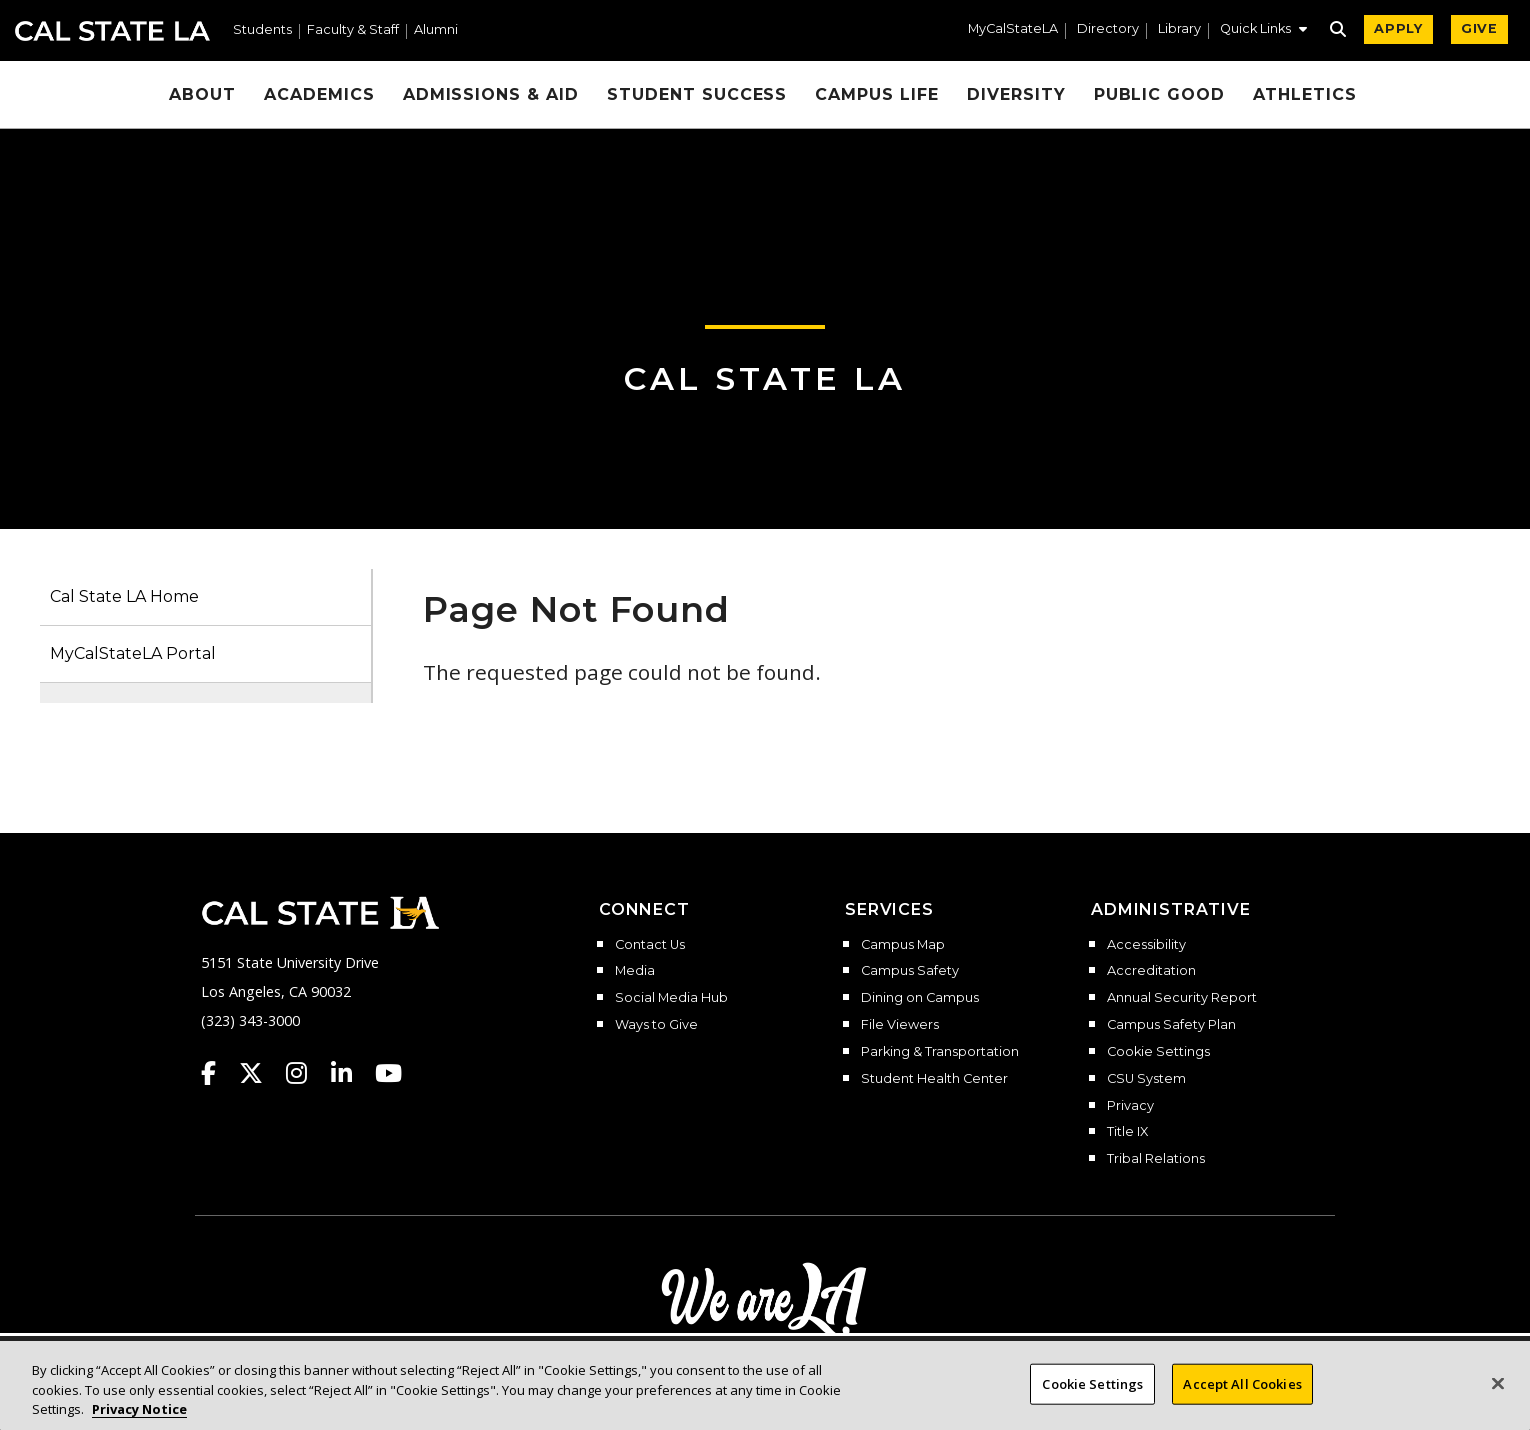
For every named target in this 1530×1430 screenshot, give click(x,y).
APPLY (1398, 28)
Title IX (1127, 1132)
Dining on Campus (920, 998)
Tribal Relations (1156, 1159)
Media (635, 971)
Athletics (1305, 94)
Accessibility (1146, 945)
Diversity (1016, 94)
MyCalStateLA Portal (133, 653)
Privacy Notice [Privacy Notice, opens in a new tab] (139, 1420)
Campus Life (877, 94)
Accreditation (1151, 971)
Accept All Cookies (1242, 1394)
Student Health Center (934, 1079)
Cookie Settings (1158, 1052)
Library (1179, 29)
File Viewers (900, 1025)
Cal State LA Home (124, 596)
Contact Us (650, 945)
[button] (1263, 31)
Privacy (1130, 1106)
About (202, 94)
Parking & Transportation (940, 1052)
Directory (1108, 29)
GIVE (1479, 28)
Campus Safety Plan (1171, 1025)
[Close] (1498, 1394)
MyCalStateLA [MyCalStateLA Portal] (1013, 29)
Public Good (1160, 94)
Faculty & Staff (353, 30)
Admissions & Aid (491, 94)
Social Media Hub (671, 998)
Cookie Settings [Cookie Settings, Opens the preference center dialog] (1092, 1394)
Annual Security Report (1182, 998)
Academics (319, 94)
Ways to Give (656, 1025)
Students (262, 30)
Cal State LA (112, 31)
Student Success (697, 94)
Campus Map (903, 945)
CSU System (1146, 1079)
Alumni (436, 30)
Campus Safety (910, 971)
